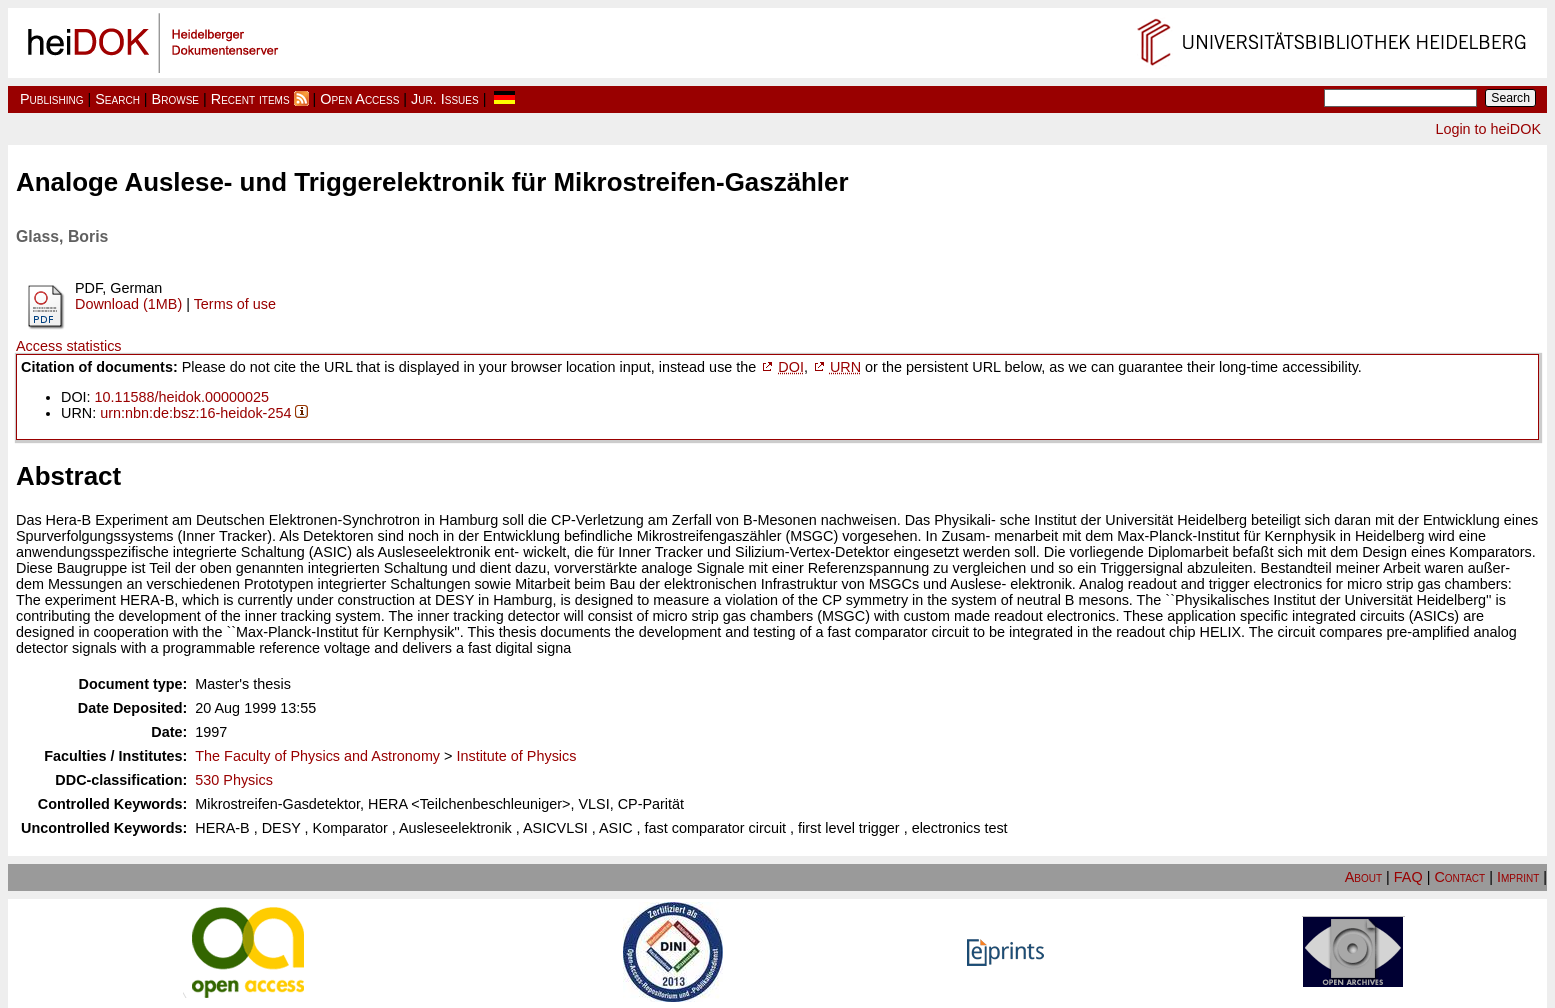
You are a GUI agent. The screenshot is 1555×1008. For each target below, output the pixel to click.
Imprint (1518, 877)
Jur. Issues (445, 99)
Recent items (250, 99)
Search (117, 99)
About (1363, 877)
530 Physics (234, 780)
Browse (175, 99)
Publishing (52, 99)
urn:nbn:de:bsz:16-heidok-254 (195, 413)
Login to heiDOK (1488, 129)
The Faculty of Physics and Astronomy (317, 756)
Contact (1459, 877)
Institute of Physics (516, 756)
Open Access (359, 99)
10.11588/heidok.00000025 (182, 397)
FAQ (1408, 877)
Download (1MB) (128, 304)
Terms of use (235, 304)
